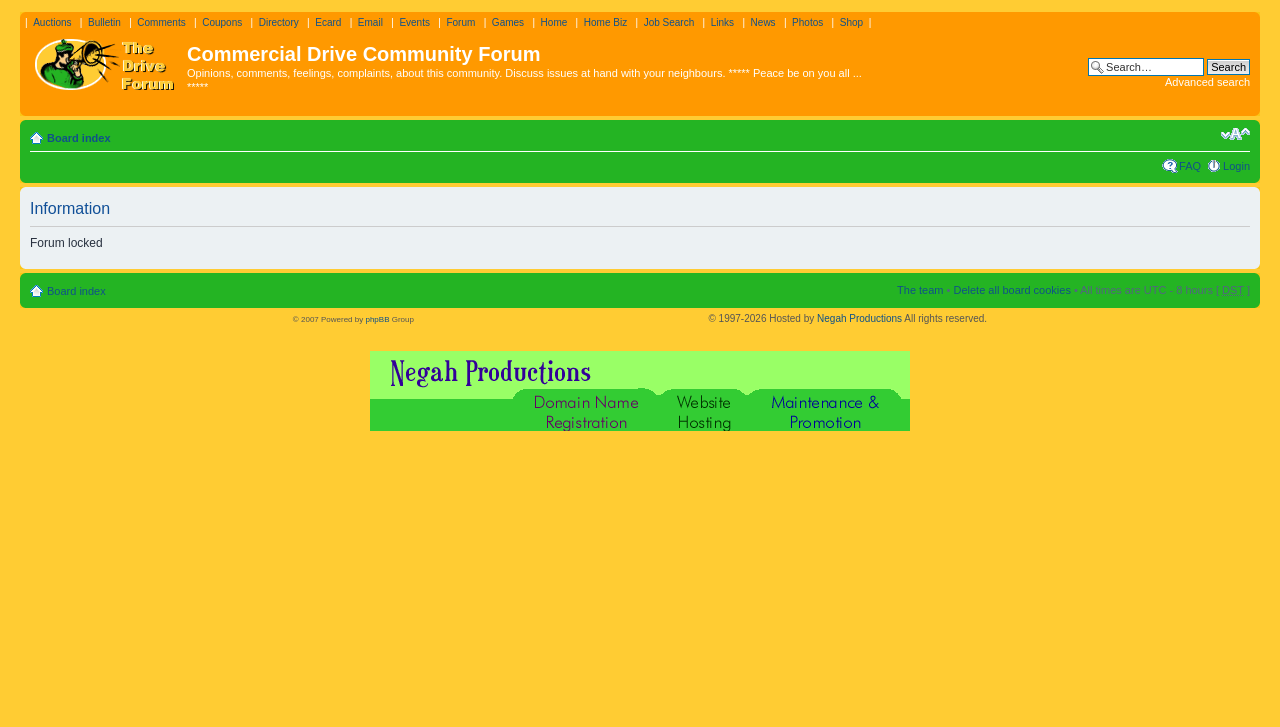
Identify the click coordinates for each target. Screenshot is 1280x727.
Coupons (222, 22)
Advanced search (1207, 82)
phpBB (377, 319)
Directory (279, 22)
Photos (807, 22)
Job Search (669, 22)
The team (920, 290)
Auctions (52, 22)
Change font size (1235, 134)
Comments (161, 22)
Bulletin (104, 22)
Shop (851, 22)
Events (414, 22)
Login (1236, 166)
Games (508, 22)
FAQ (1190, 166)
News (763, 22)
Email (370, 22)
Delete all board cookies (1011, 290)
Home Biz (605, 22)
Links (722, 22)
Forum (460, 22)
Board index (79, 138)
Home (554, 22)
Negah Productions (859, 318)
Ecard (328, 22)
